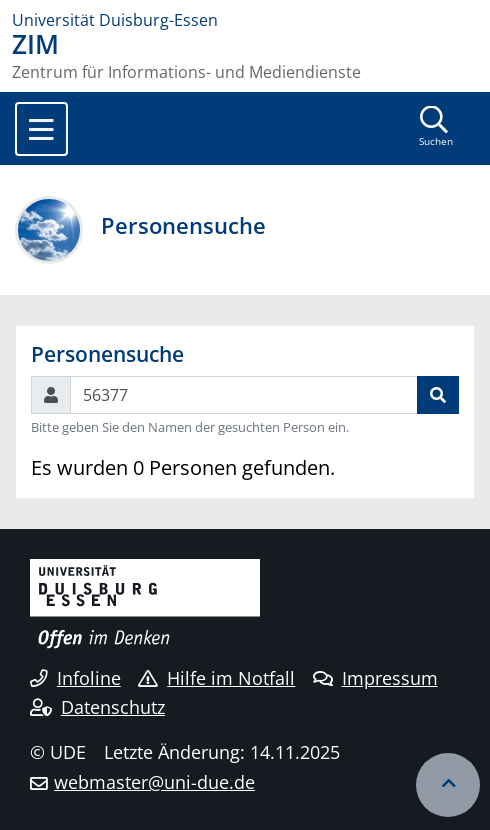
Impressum (375, 678)
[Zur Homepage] (245, 20)
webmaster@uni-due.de (154, 782)
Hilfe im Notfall (216, 678)
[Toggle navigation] (41, 129)
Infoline (75, 678)
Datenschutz (97, 707)
